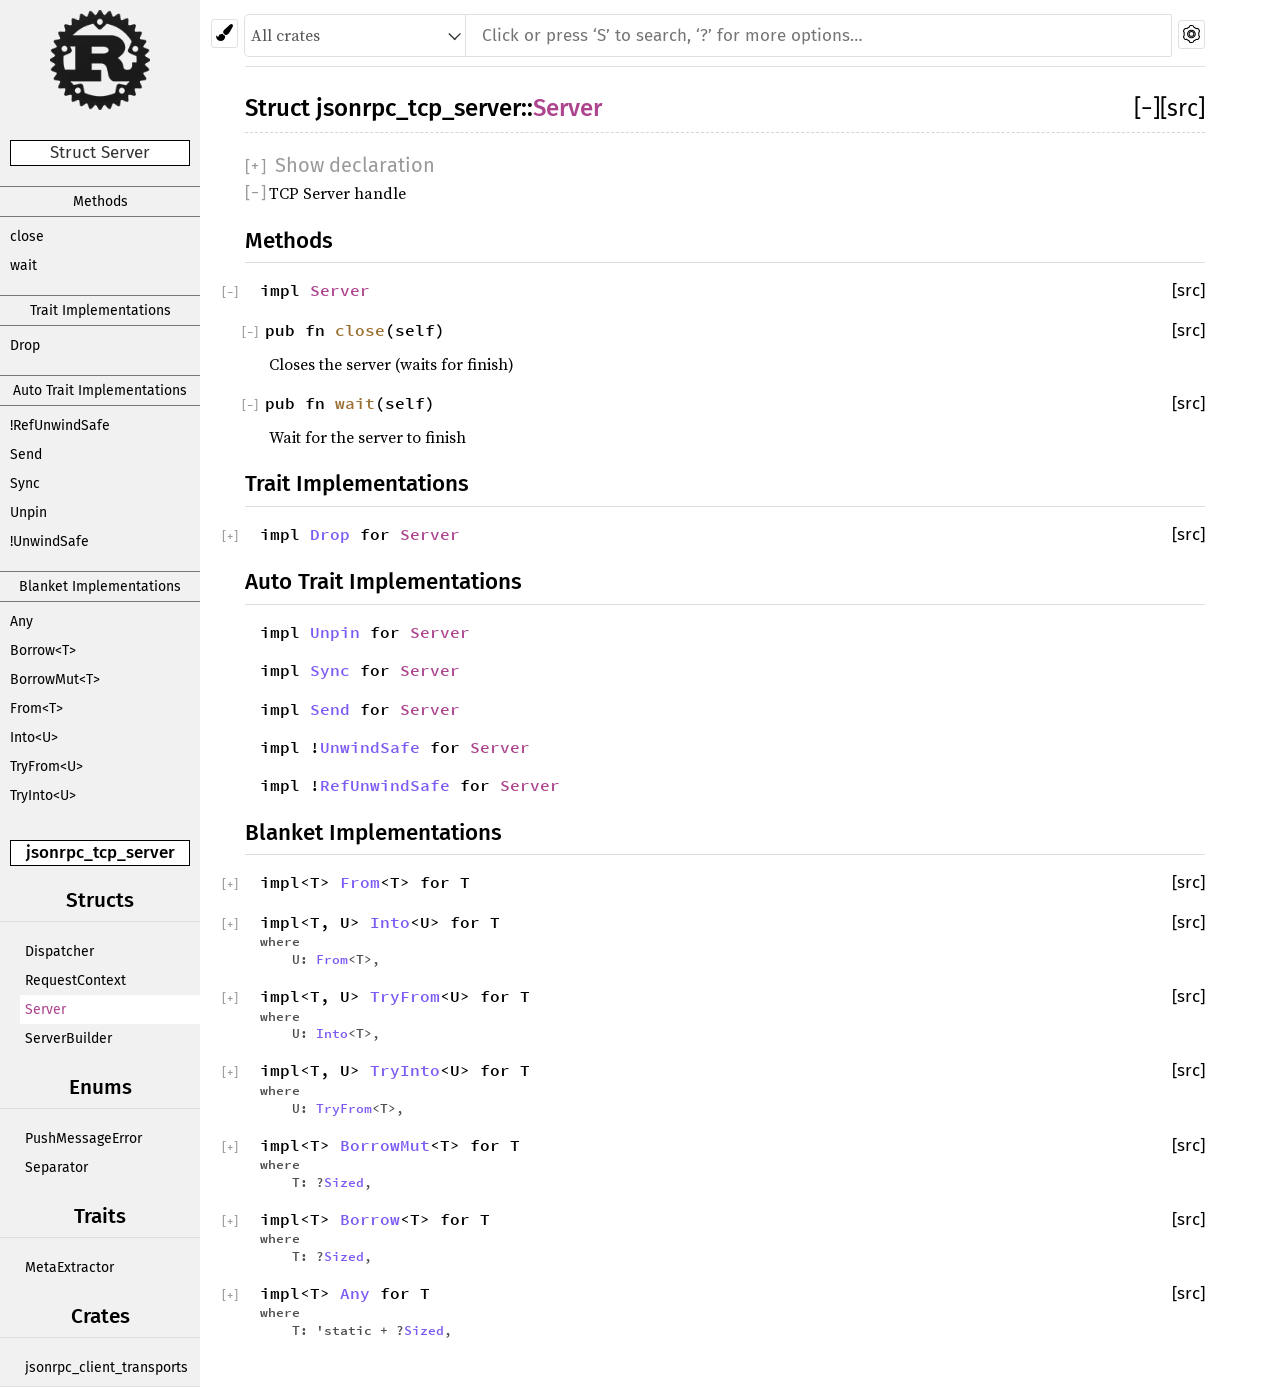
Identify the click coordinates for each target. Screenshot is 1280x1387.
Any (21, 621)
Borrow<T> (43, 650)
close (27, 236)
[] (1147, 108)
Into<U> (34, 737)
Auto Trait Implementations (100, 390)
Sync (25, 483)
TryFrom (405, 996)
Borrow (370, 1219)
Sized (344, 1182)
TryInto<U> (43, 795)
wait (23, 265)
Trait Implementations (100, 310)
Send (26, 454)
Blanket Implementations (100, 586)
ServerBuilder (68, 1038)
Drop (25, 345)
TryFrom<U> (46, 766)
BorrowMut (385, 1145)
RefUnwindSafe (385, 785)
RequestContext (75, 980)
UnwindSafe (370, 747)
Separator (56, 1167)
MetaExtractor (69, 1267)
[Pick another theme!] (224, 33)
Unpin (28, 512)
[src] (1182, 108)
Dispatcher (59, 951)
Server (45, 1009)
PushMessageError (83, 1138)
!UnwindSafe (49, 541)
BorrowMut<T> (55, 679)
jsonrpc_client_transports (106, 1367)
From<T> (36, 708)
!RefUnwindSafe (60, 425)
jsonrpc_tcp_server (100, 852)
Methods (100, 201)
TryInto (405, 1070)
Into (390, 922)
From (360, 882)
